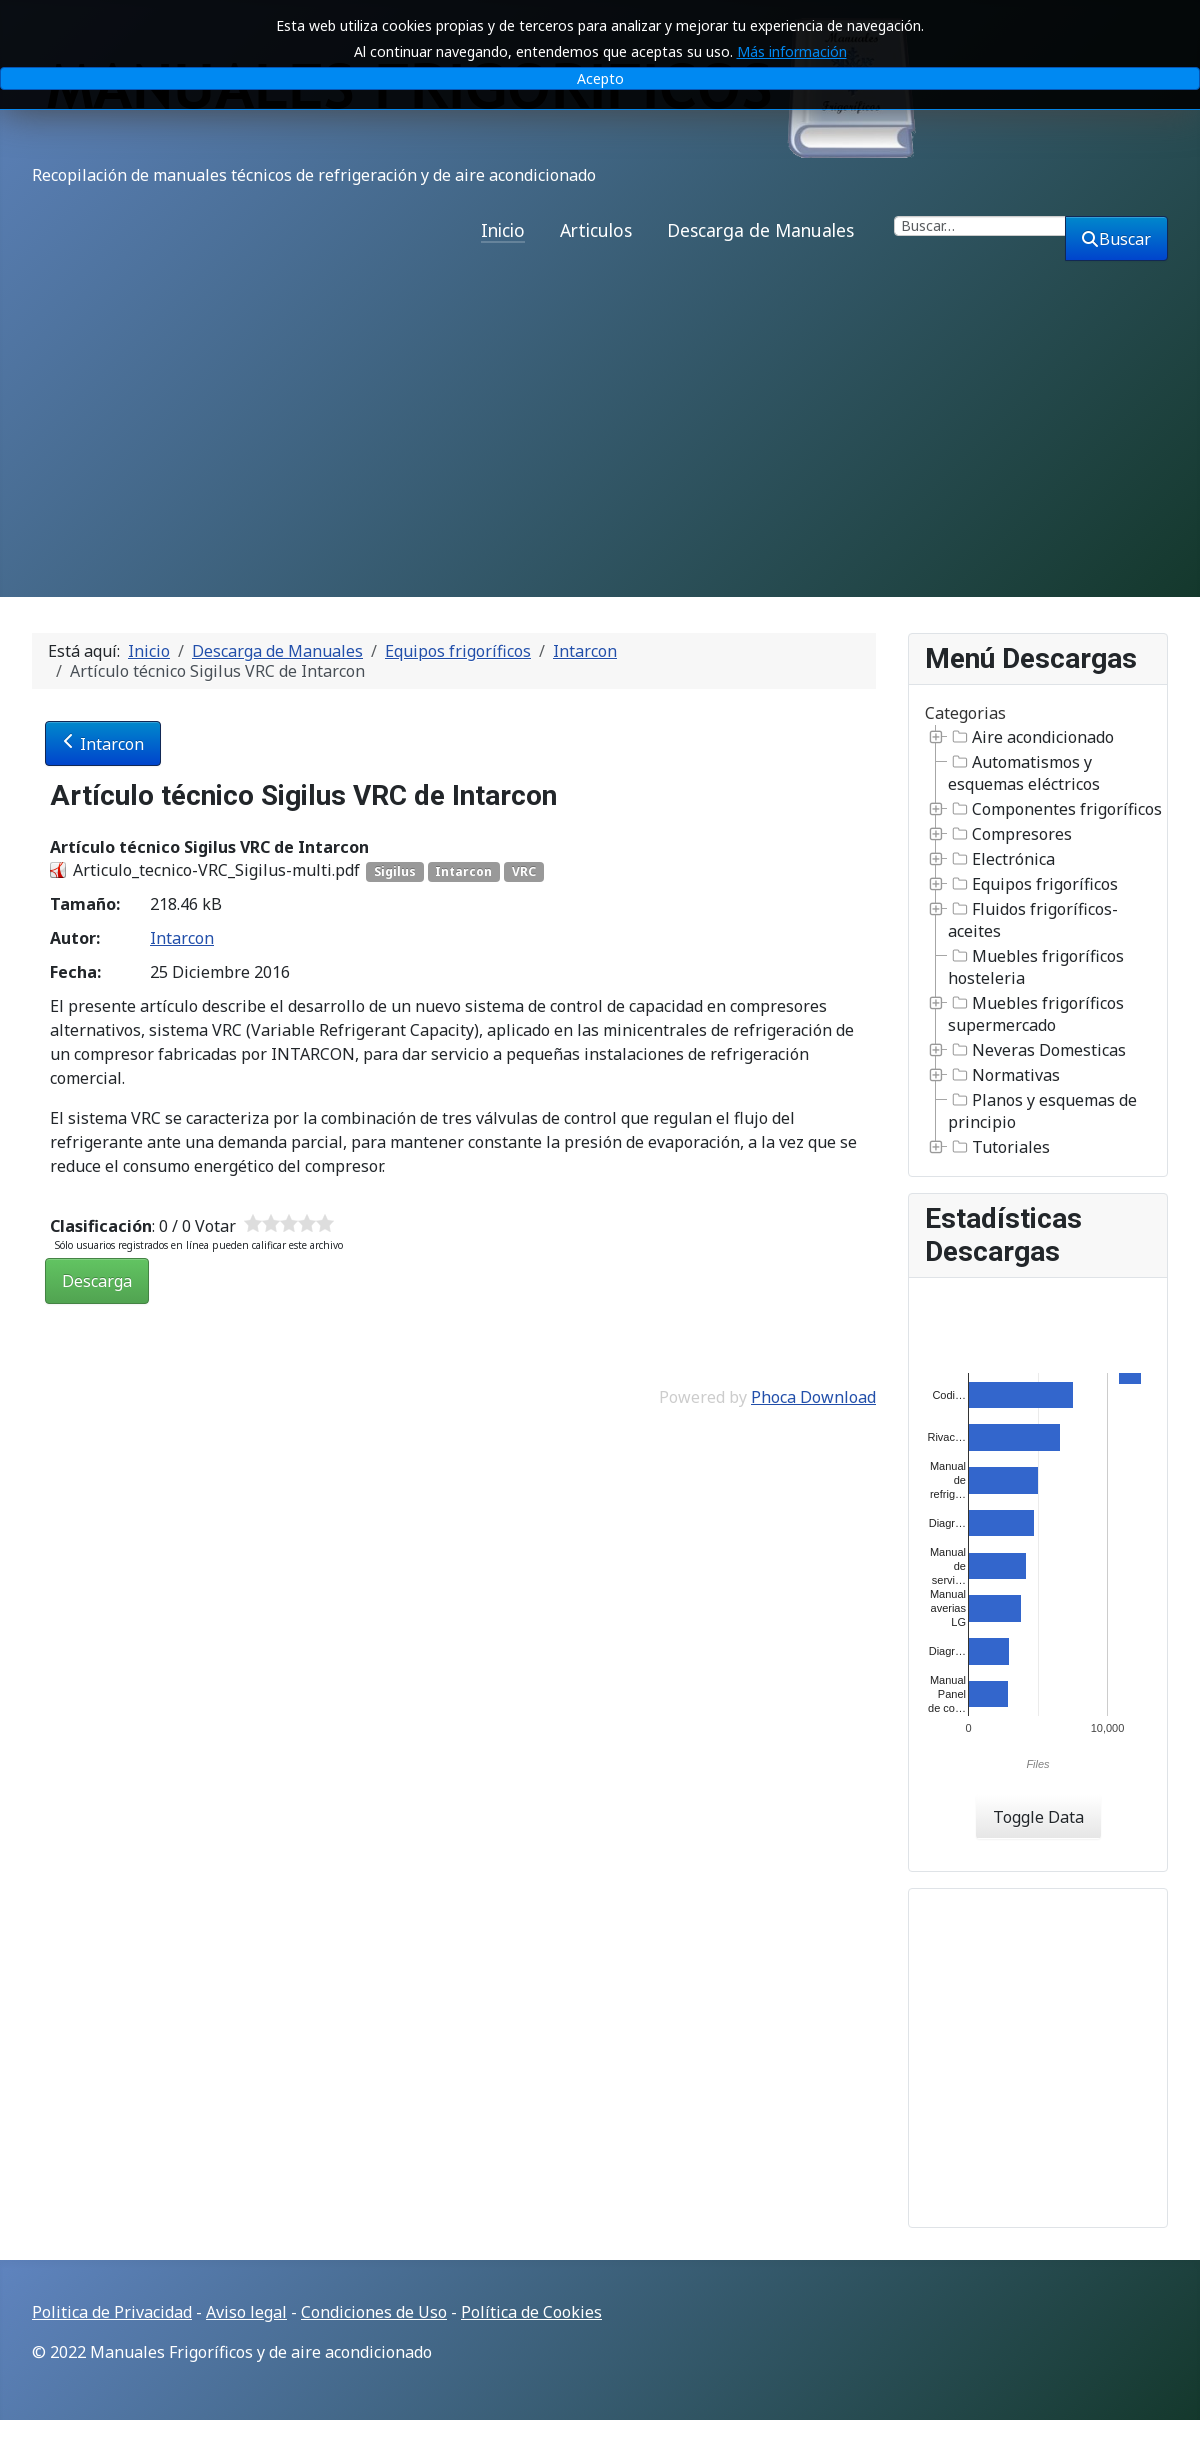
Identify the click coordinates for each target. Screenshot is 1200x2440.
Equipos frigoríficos (1033, 884)
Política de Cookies (531, 2312)
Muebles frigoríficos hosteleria (1036, 967)
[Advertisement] (600, 447)
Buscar (1116, 239)
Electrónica (1001, 859)
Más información (792, 51)
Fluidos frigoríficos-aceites (1033, 920)
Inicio (503, 230)
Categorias (965, 713)
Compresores (1010, 834)
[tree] (1038, 942)
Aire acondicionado (1031, 737)
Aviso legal (246, 2312)
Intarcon (103, 744)
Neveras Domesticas (1037, 1050)
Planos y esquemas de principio (1042, 1111)
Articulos (596, 230)
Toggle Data (1038, 1817)
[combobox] (980, 226)
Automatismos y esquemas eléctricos (1024, 773)
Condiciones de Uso (374, 2312)
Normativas (1004, 1075)
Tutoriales (999, 1147)
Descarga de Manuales (760, 230)
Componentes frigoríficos (1055, 809)
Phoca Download (813, 1397)
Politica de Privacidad (112, 2312)
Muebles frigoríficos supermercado (1036, 1014)
